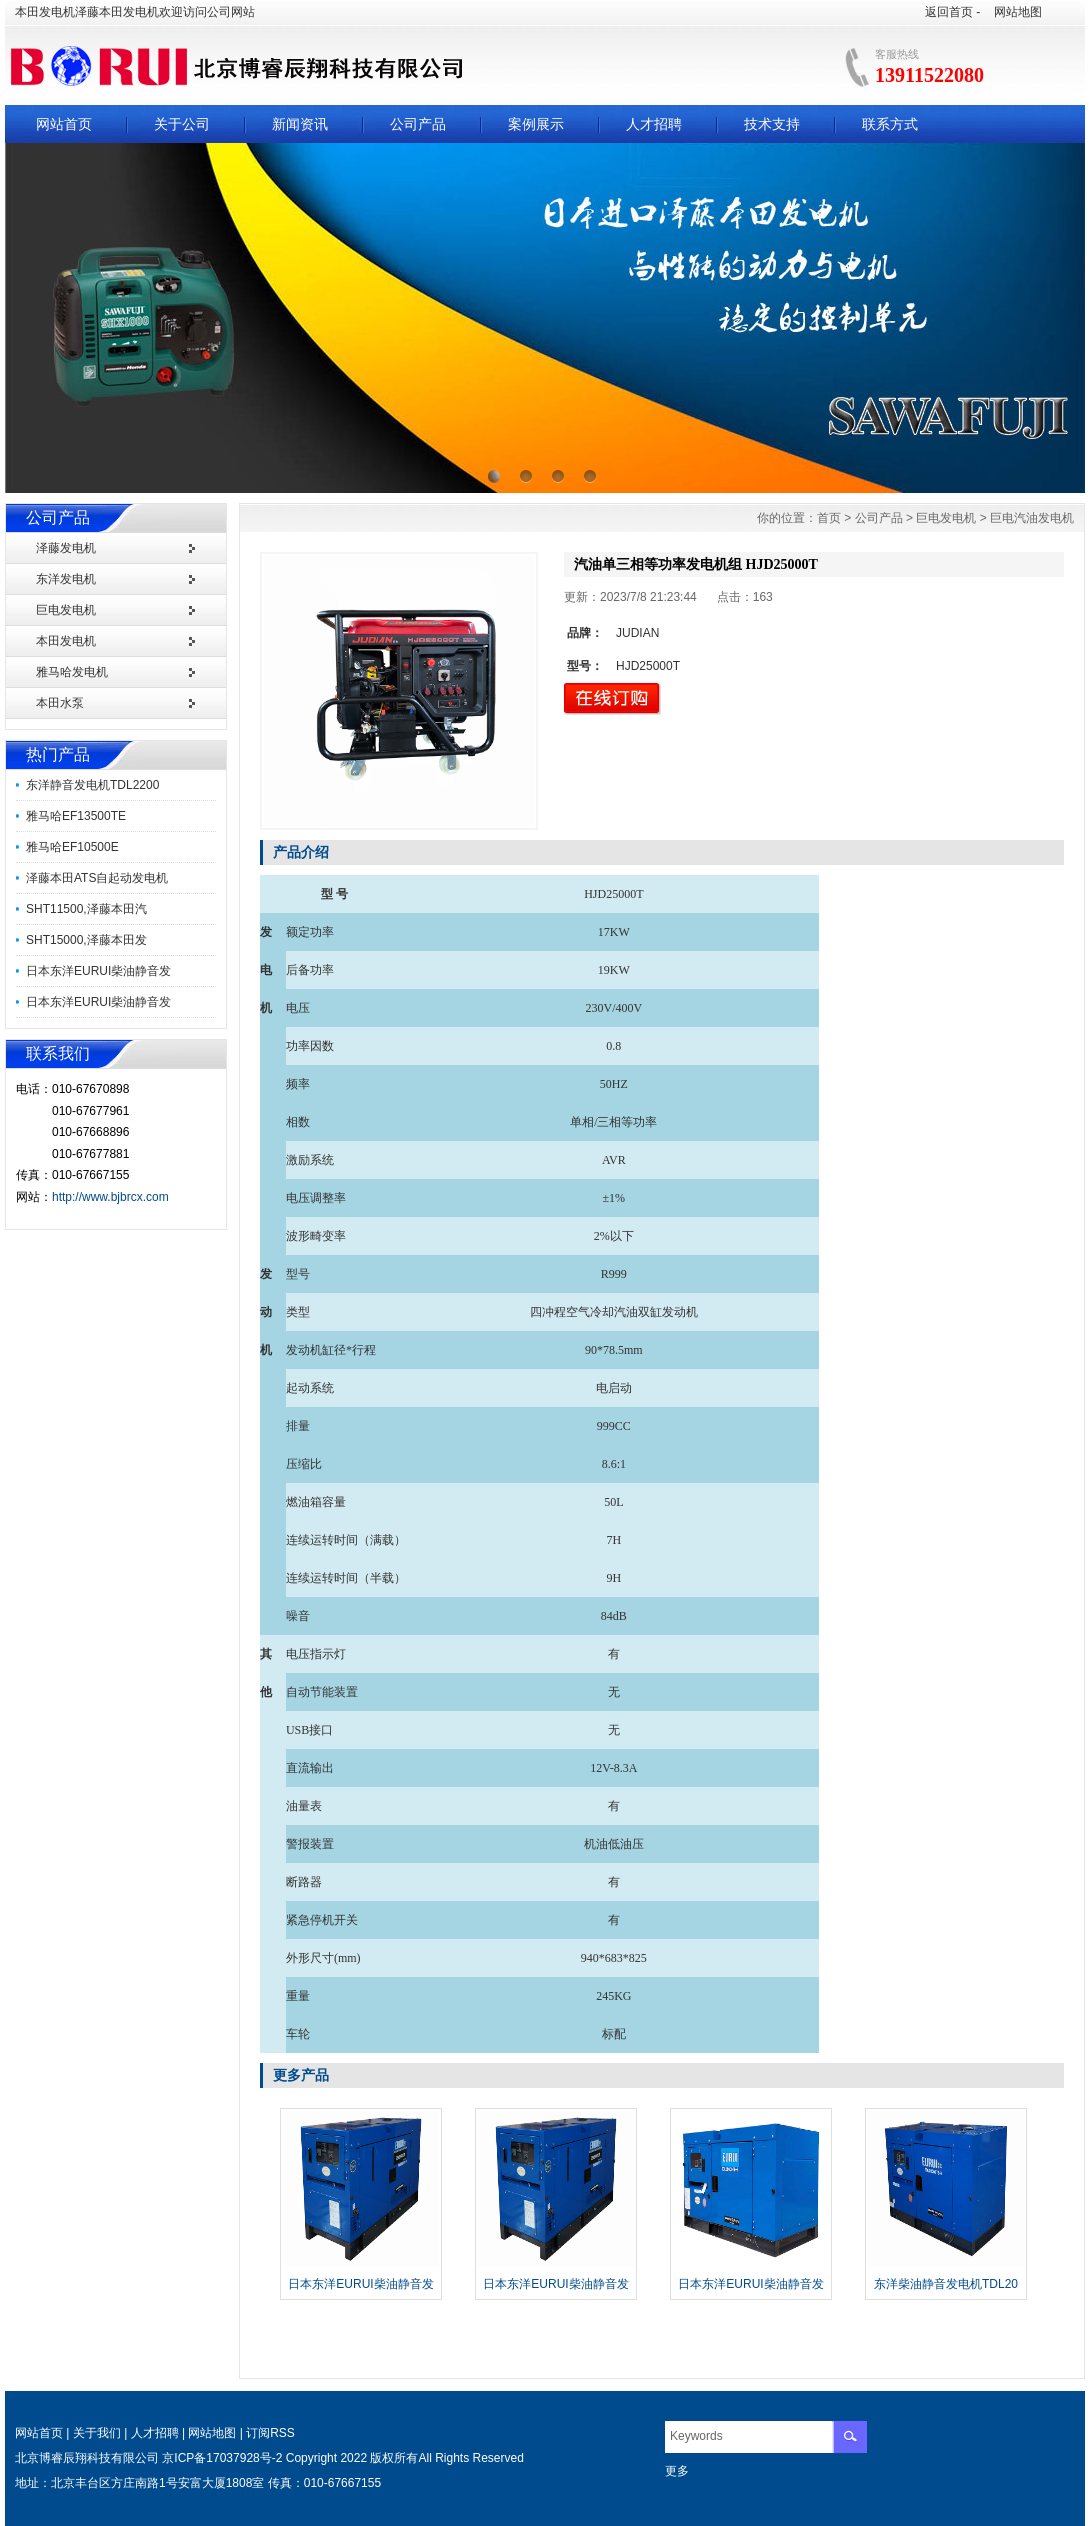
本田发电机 (66, 641)
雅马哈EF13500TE (76, 816)
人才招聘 (654, 124)
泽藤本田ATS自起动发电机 (97, 878)
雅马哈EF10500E (72, 847)
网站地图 (1018, 12)
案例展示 (536, 124)
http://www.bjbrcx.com (110, 1197)
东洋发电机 (66, 579)
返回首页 (949, 12)
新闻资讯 (300, 124)
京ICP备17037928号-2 (222, 2458)
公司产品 (418, 124)
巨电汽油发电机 (1032, 518)
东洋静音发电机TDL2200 (92, 785)
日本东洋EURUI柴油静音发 (98, 971)
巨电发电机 (66, 610)
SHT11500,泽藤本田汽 (86, 909)
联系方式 (890, 124)
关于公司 (182, 124)
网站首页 (64, 124)
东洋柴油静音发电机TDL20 (946, 2284)
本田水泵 (60, 703)
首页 (829, 518)
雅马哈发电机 (72, 672)
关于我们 (97, 2433)
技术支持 (772, 124)
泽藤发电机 (66, 548)
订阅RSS (270, 2433)
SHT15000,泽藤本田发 (86, 940)
